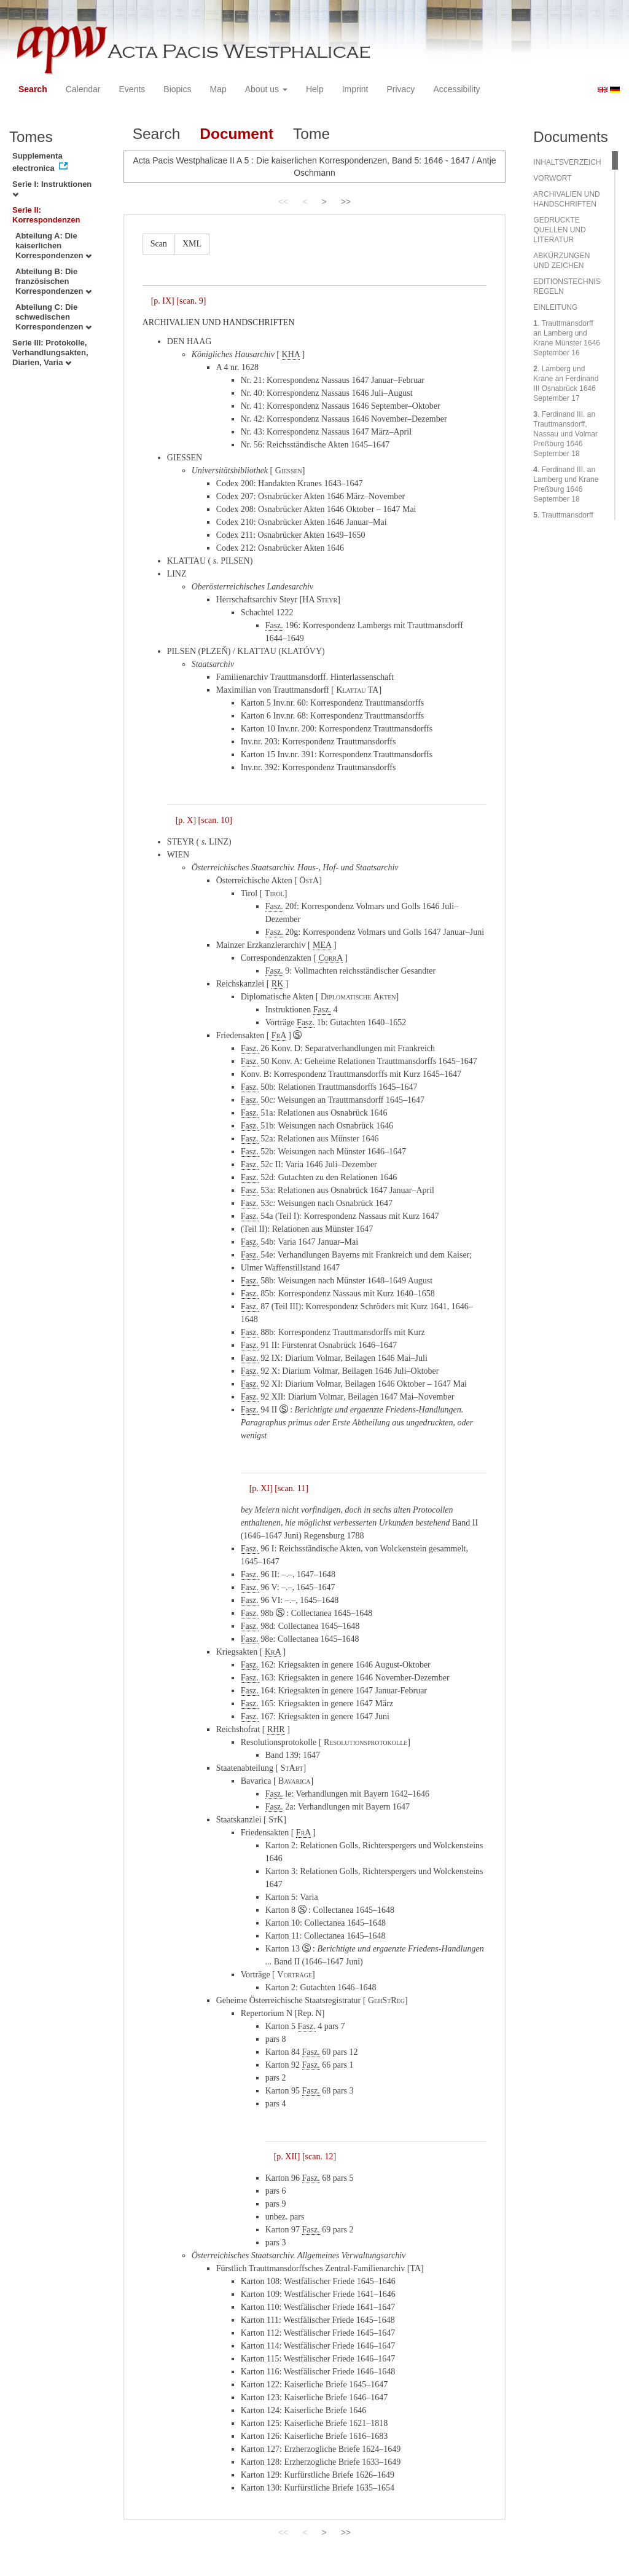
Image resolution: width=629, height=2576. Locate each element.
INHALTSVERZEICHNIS (573, 162)
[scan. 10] (215, 820)
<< (283, 202)
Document (236, 133)
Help (315, 89)
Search (32, 89)
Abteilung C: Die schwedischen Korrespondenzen (53, 316)
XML (191, 243)
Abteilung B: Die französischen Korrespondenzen (53, 281)
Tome (311, 133)
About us (266, 89)
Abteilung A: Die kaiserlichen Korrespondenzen (53, 245)
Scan (158, 243)
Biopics (177, 89)
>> (346, 202)
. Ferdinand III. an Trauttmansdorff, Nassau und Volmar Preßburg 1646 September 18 (565, 434)
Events (132, 89)
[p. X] (186, 820)
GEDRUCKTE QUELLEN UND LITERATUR (559, 230)
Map (217, 89)
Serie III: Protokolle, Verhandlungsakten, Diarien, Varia (50, 352)
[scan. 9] (191, 300)
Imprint (355, 89)
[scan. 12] (319, 2156)
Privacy (400, 89)
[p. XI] (261, 1488)
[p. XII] (287, 2156)
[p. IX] (162, 300)
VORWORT (552, 178)
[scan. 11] (291, 1488)
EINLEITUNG (555, 307)
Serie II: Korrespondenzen (46, 214)
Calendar (83, 89)
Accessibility (456, 89)
